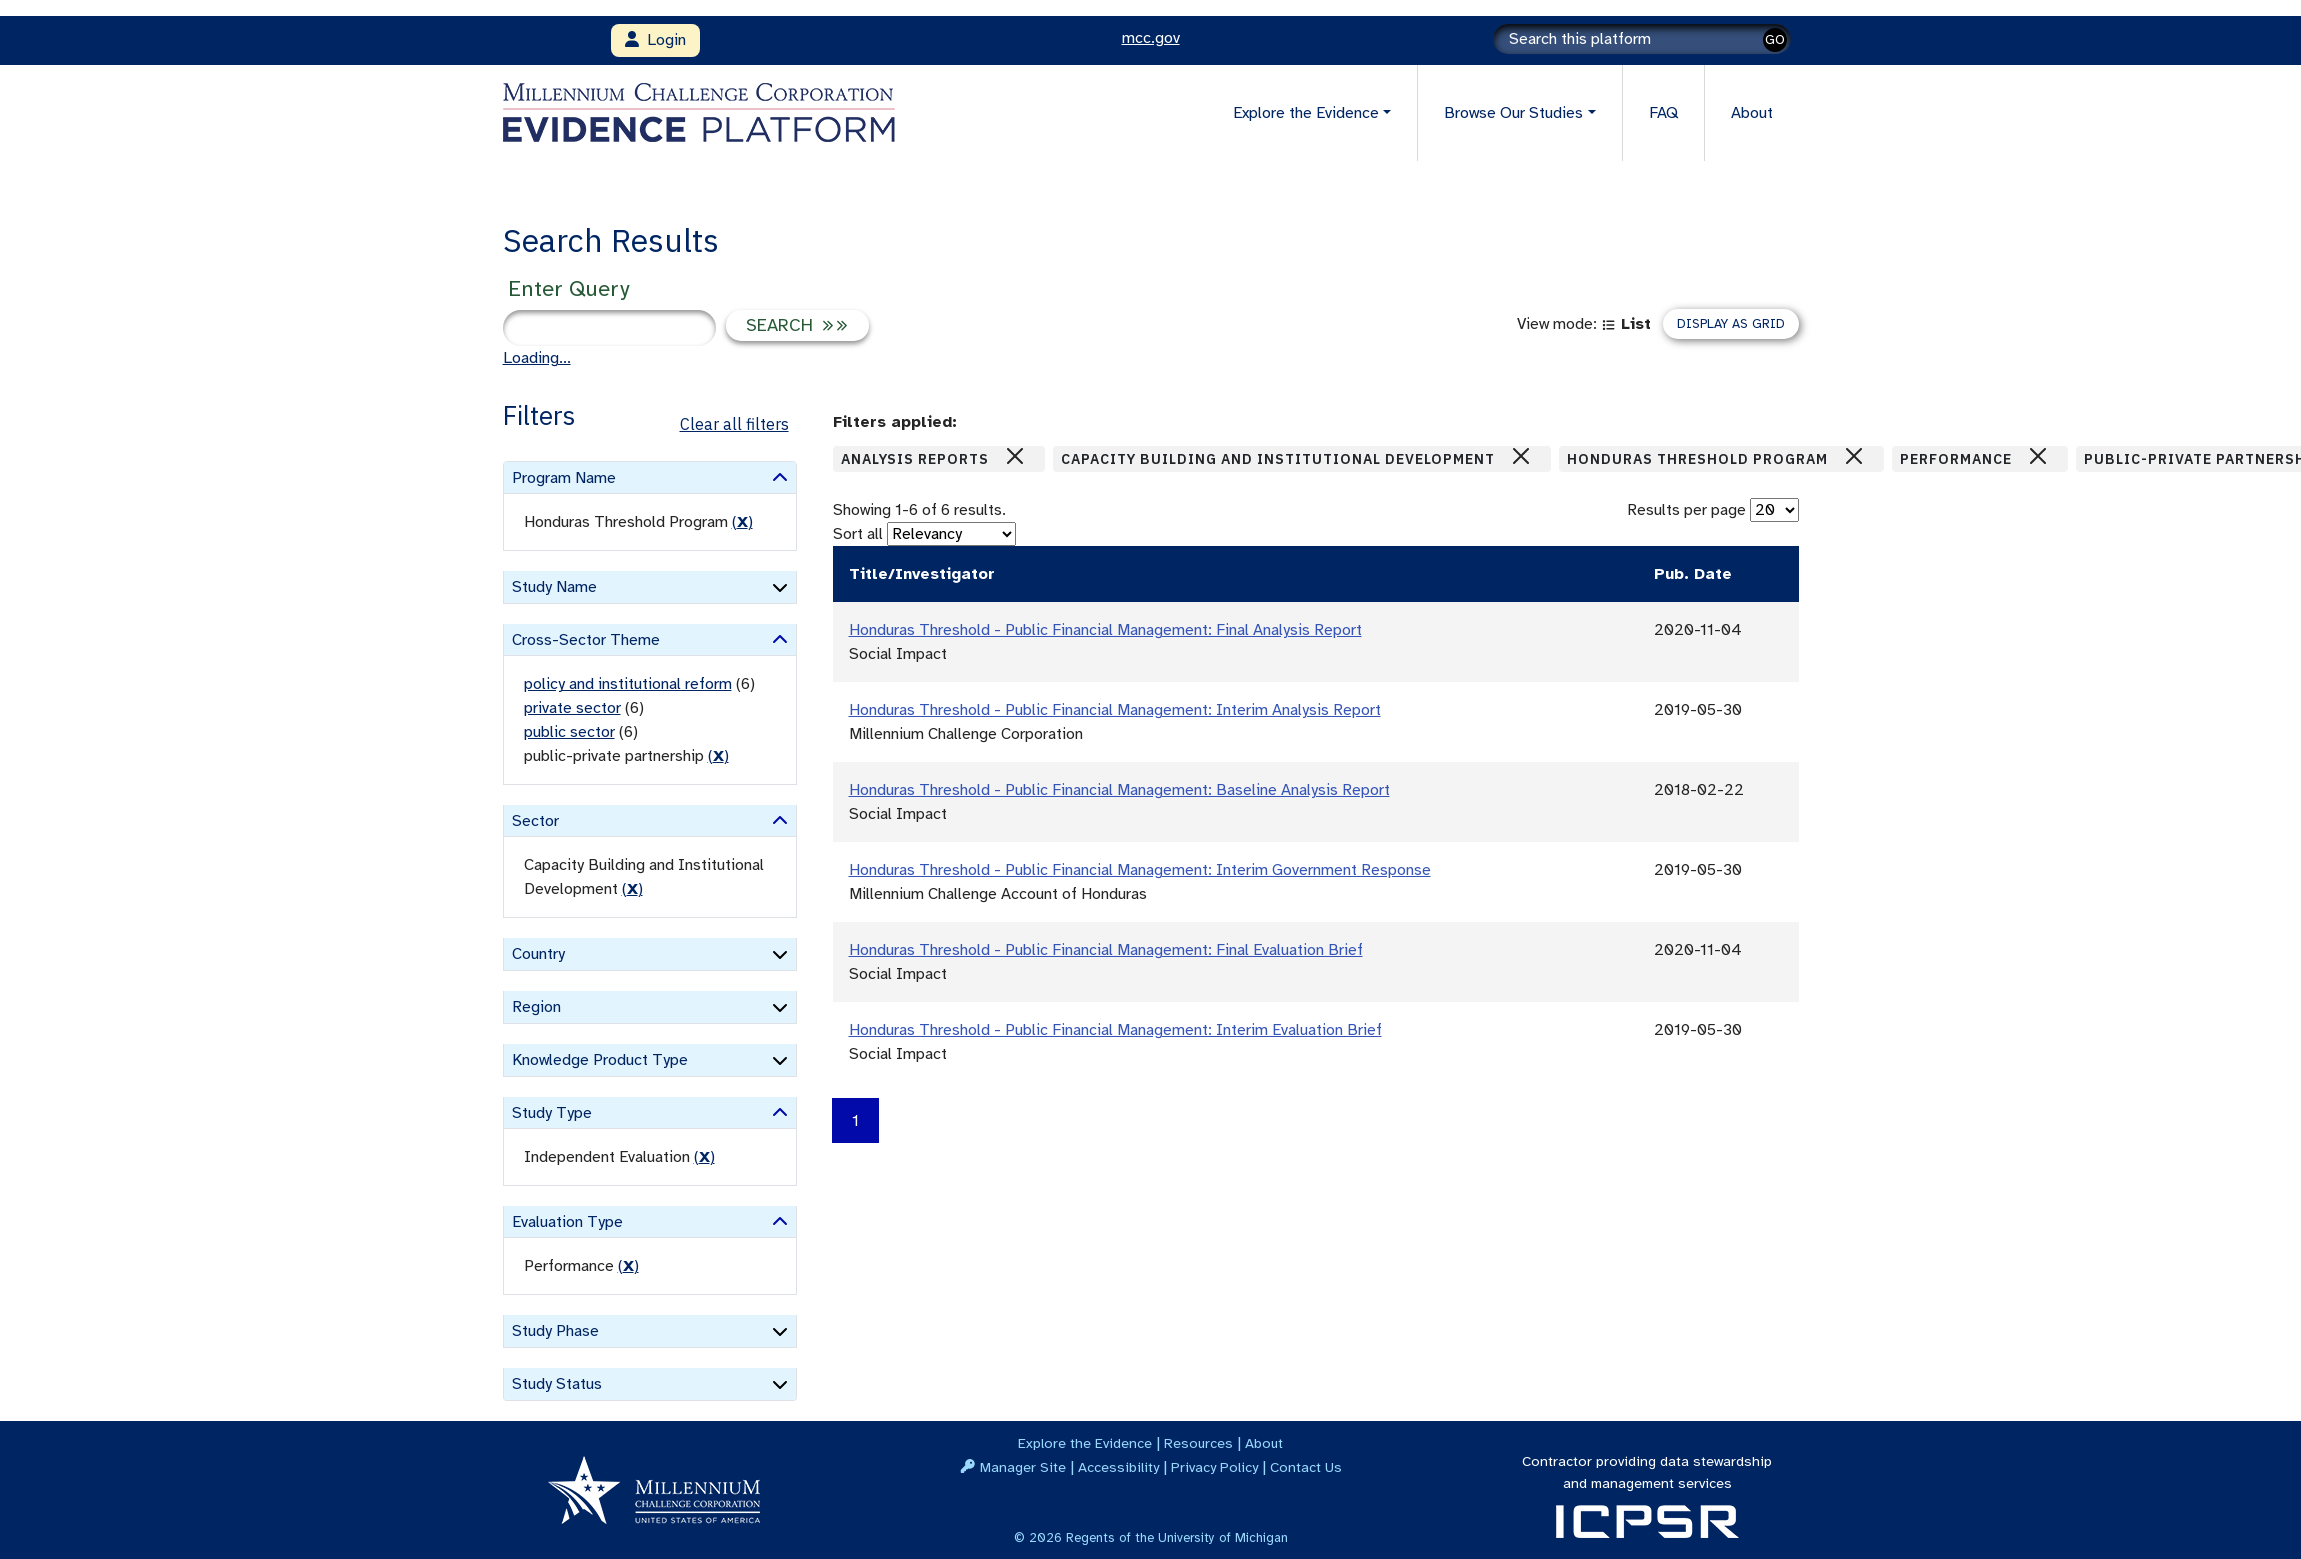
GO (1775, 39)
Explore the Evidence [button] (1306, 113)
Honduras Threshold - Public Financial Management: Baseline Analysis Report (1119, 790)
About (1752, 113)
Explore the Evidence (1085, 1443)
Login (655, 40)
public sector (569, 732)
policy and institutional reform (628, 684)
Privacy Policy (1214, 1467)
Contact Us (1306, 1467)
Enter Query (568, 288)
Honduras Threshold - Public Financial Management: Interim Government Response (1140, 870)
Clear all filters (734, 424)
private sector (572, 708)
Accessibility (1118, 1467)
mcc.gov (1151, 38)
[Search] (1642, 39)
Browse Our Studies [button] (1513, 113)
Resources (1198, 1443)
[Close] (1015, 456)
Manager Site (1023, 1467)
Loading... (537, 358)
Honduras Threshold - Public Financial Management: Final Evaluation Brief (1106, 950)
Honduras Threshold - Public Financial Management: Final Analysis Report (1105, 630)
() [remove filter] (742, 522)
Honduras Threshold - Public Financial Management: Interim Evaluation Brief (1115, 1030)
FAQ (1663, 113)
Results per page (1686, 510)
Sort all (858, 534)
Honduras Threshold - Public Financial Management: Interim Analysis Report (1115, 710)
